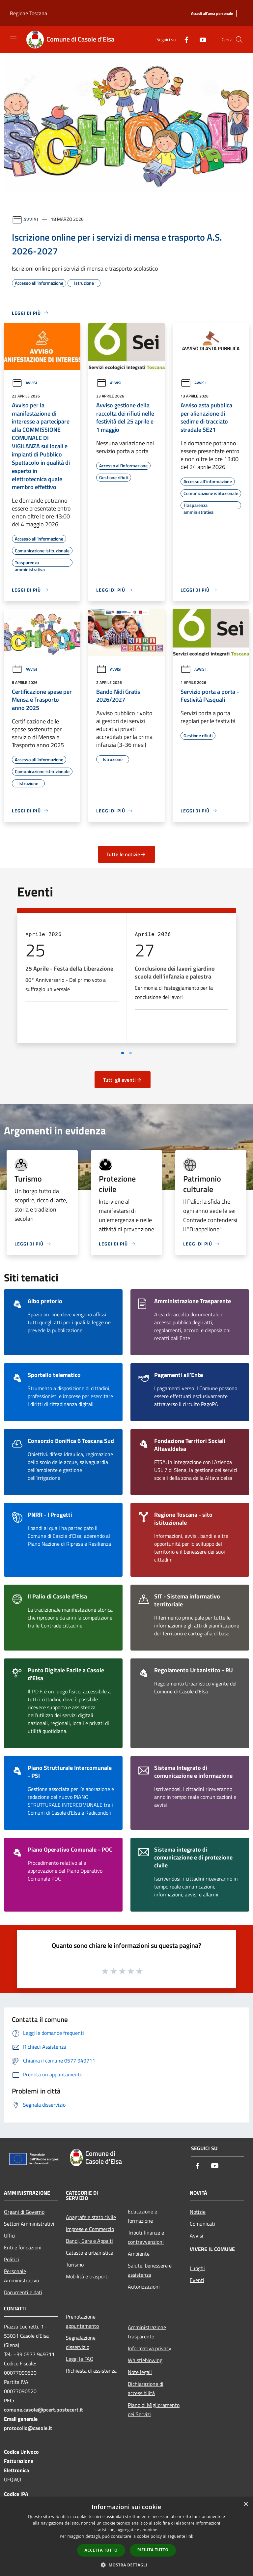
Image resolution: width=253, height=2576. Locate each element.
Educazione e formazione (142, 2216)
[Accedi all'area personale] (212, 14)
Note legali (140, 2372)
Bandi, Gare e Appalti (89, 2241)
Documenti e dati (23, 2292)
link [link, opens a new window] (189, 2536)
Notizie (198, 2212)
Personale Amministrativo (21, 2275)
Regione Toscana (28, 13)
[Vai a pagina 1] (122, 1053)
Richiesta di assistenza (91, 2371)
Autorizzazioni (144, 2287)
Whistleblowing (145, 2360)
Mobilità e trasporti (87, 2276)
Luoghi (197, 2268)
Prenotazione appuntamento (82, 2321)
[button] (126, 2564)
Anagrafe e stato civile (91, 2217)
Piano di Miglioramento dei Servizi (154, 2409)
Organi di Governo (24, 2212)
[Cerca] (239, 40)
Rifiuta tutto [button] (153, 2550)
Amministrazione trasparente (147, 2331)
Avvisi (30, 219)
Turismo (75, 2265)
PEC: (9, 2400)
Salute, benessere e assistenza (150, 2270)
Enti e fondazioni (23, 2247)
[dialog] (126, 2536)
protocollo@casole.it (28, 2428)
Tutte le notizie (126, 854)
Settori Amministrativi (29, 2224)
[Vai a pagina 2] (130, 1053)
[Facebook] (183, 39)
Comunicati (202, 2224)
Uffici (9, 2235)
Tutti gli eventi (122, 1080)
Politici (11, 2259)
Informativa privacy (149, 2348)
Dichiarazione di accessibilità (145, 2388)
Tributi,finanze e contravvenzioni (146, 2237)
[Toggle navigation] (13, 39)
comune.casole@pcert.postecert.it (43, 2410)
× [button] (245, 2504)
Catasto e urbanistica (89, 2253)
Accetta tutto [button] (101, 2550)
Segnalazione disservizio (81, 2342)
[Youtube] (200, 39)
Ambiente (139, 2254)
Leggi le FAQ (80, 2359)
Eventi (197, 2280)
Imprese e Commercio (90, 2229)
